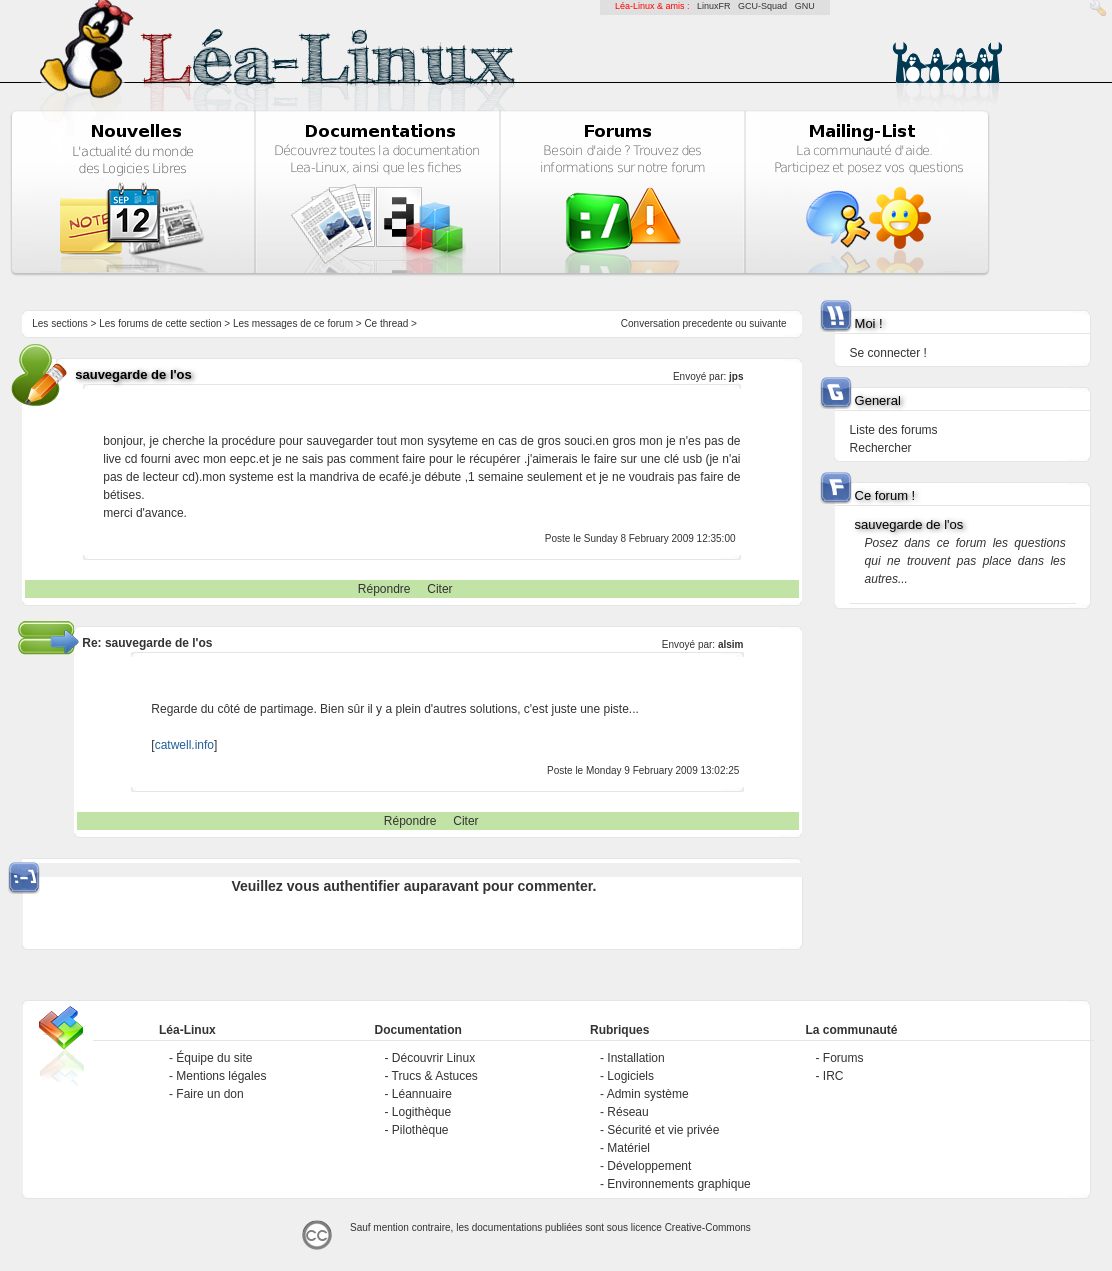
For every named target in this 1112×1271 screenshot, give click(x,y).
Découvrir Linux (433, 1058)
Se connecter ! (888, 353)
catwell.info (184, 745)
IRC (833, 1076)
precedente (708, 323)
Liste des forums (894, 430)
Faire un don (209, 1094)
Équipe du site (214, 1058)
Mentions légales (221, 1076)
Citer (439, 589)
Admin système (648, 1094)
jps (736, 376)
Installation (635, 1058)
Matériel (628, 1148)
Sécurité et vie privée (663, 1130)
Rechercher (881, 448)
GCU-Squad (762, 6)
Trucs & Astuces (435, 1076)
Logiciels (630, 1076)
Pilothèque (420, 1130)
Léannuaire (422, 1094)
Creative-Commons (708, 1227)
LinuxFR (714, 6)
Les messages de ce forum (293, 323)
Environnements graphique (678, 1184)
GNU (805, 6)
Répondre (384, 589)
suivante (767, 323)
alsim (731, 644)
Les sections (60, 323)
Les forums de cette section (160, 323)
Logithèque (421, 1112)
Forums (843, 1058)
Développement (649, 1166)
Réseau (627, 1112)
